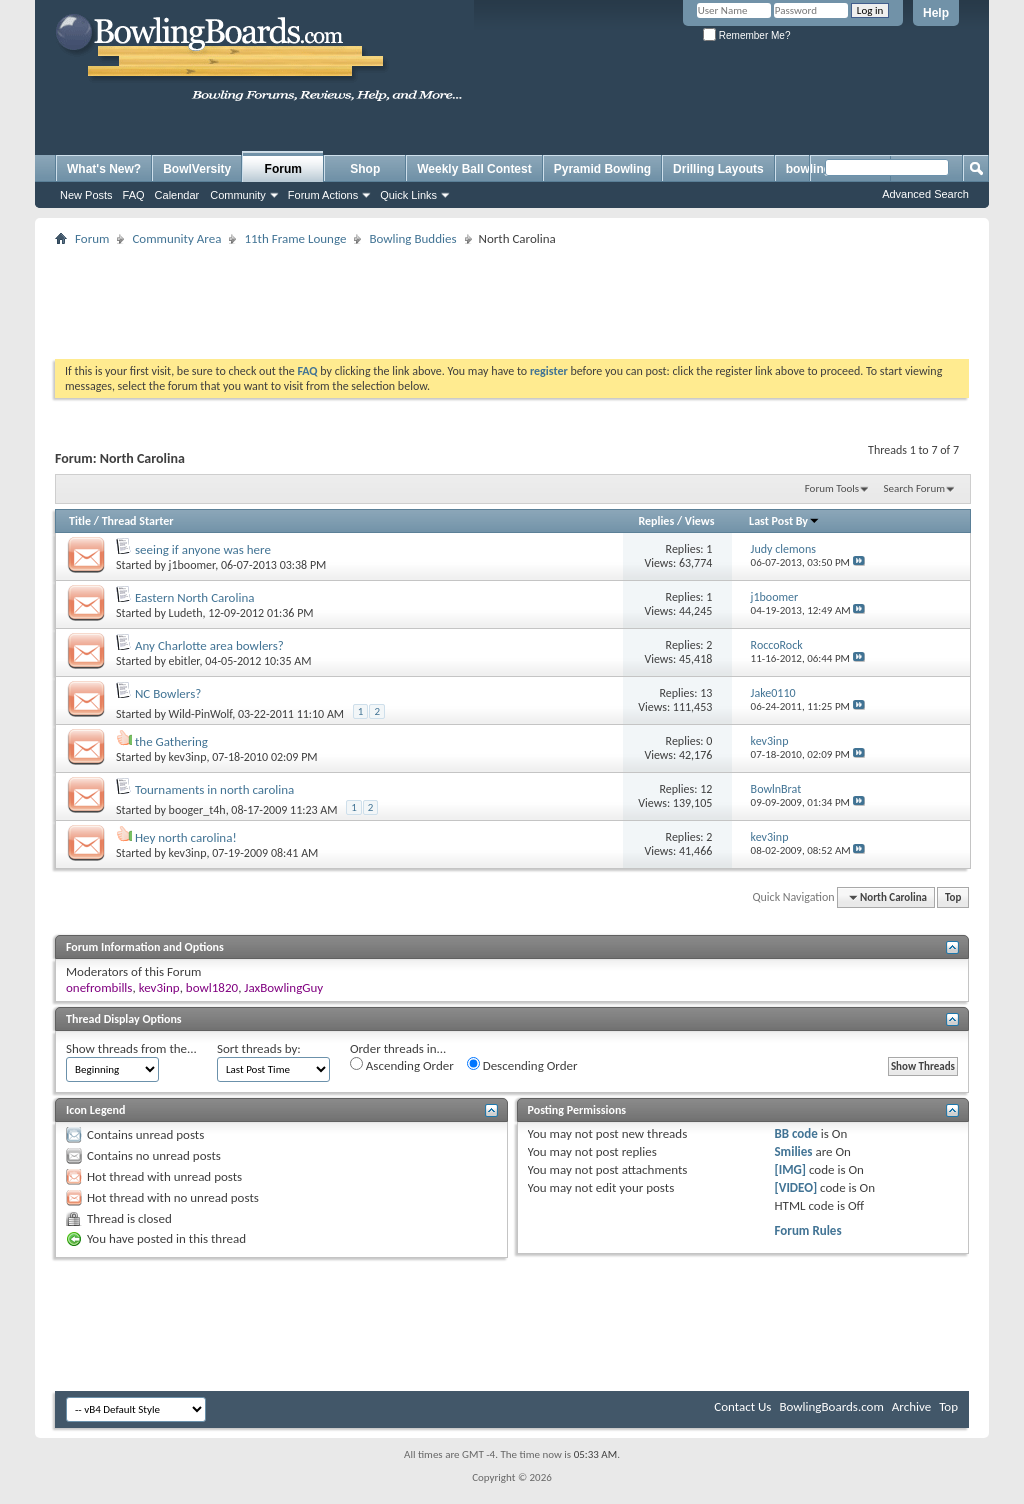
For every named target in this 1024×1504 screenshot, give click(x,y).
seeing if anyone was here (203, 549)
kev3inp (188, 757)
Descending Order (522, 1065)
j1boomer (192, 565)
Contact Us (742, 1406)
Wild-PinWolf (201, 714)
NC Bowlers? (168, 693)
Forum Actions (323, 195)
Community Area (176, 238)
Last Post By (784, 521)
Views (700, 521)
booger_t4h (197, 810)
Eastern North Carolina (195, 597)
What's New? (104, 169)
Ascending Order (402, 1065)
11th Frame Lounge (295, 238)
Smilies (793, 1151)
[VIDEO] (795, 1187)
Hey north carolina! (186, 837)
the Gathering (171, 741)
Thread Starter (138, 521)
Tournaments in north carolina (214, 789)
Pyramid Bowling (602, 169)
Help (936, 13)
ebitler (184, 661)
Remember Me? (746, 35)
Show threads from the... (131, 1048)
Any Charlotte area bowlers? (209, 645)
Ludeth (186, 613)
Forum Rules (807, 1230)
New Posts (86, 195)
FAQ (134, 195)
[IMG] (790, 1169)
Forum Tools (832, 488)
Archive (911, 1406)
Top (953, 897)
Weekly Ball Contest (474, 169)
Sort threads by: (259, 1048)
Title (80, 521)
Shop (365, 169)
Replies (656, 521)
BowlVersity (197, 169)
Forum (283, 169)
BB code (795, 1133)
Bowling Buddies (412, 238)
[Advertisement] (512, 296)
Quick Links (408, 195)
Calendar (177, 195)
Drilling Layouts (718, 169)
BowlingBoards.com (831, 1406)
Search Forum (915, 488)
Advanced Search (925, 194)
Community (238, 195)
